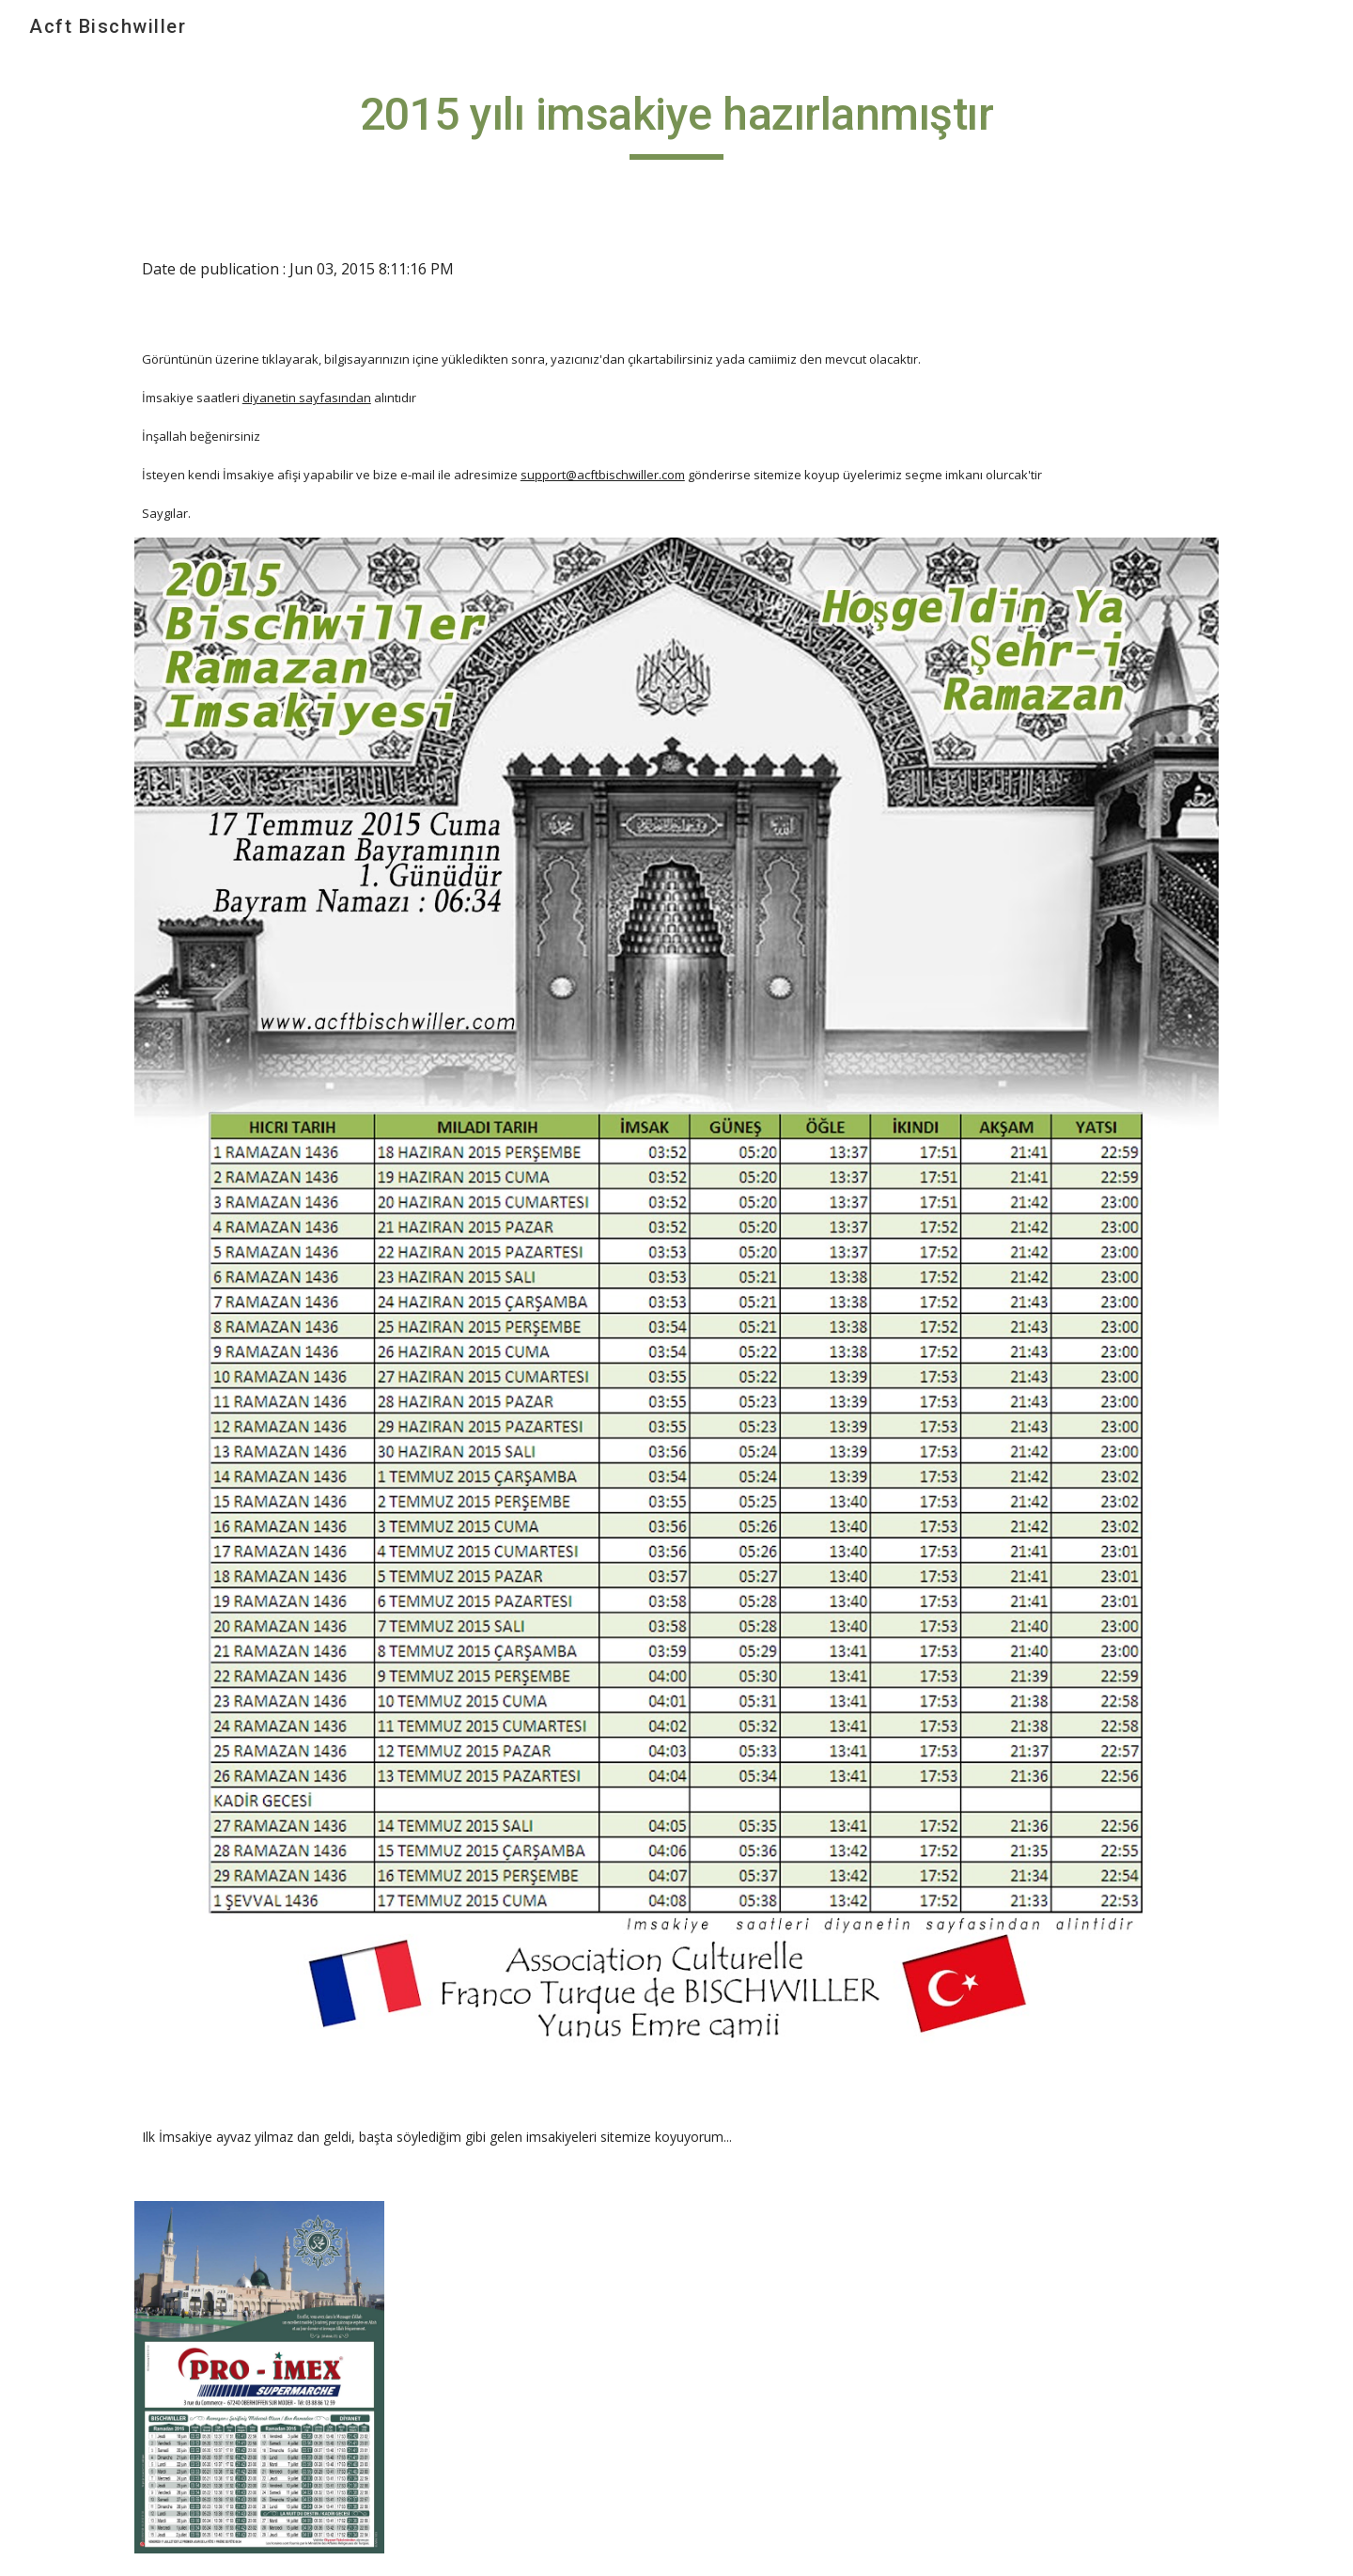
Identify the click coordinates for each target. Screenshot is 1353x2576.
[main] (676, 123)
